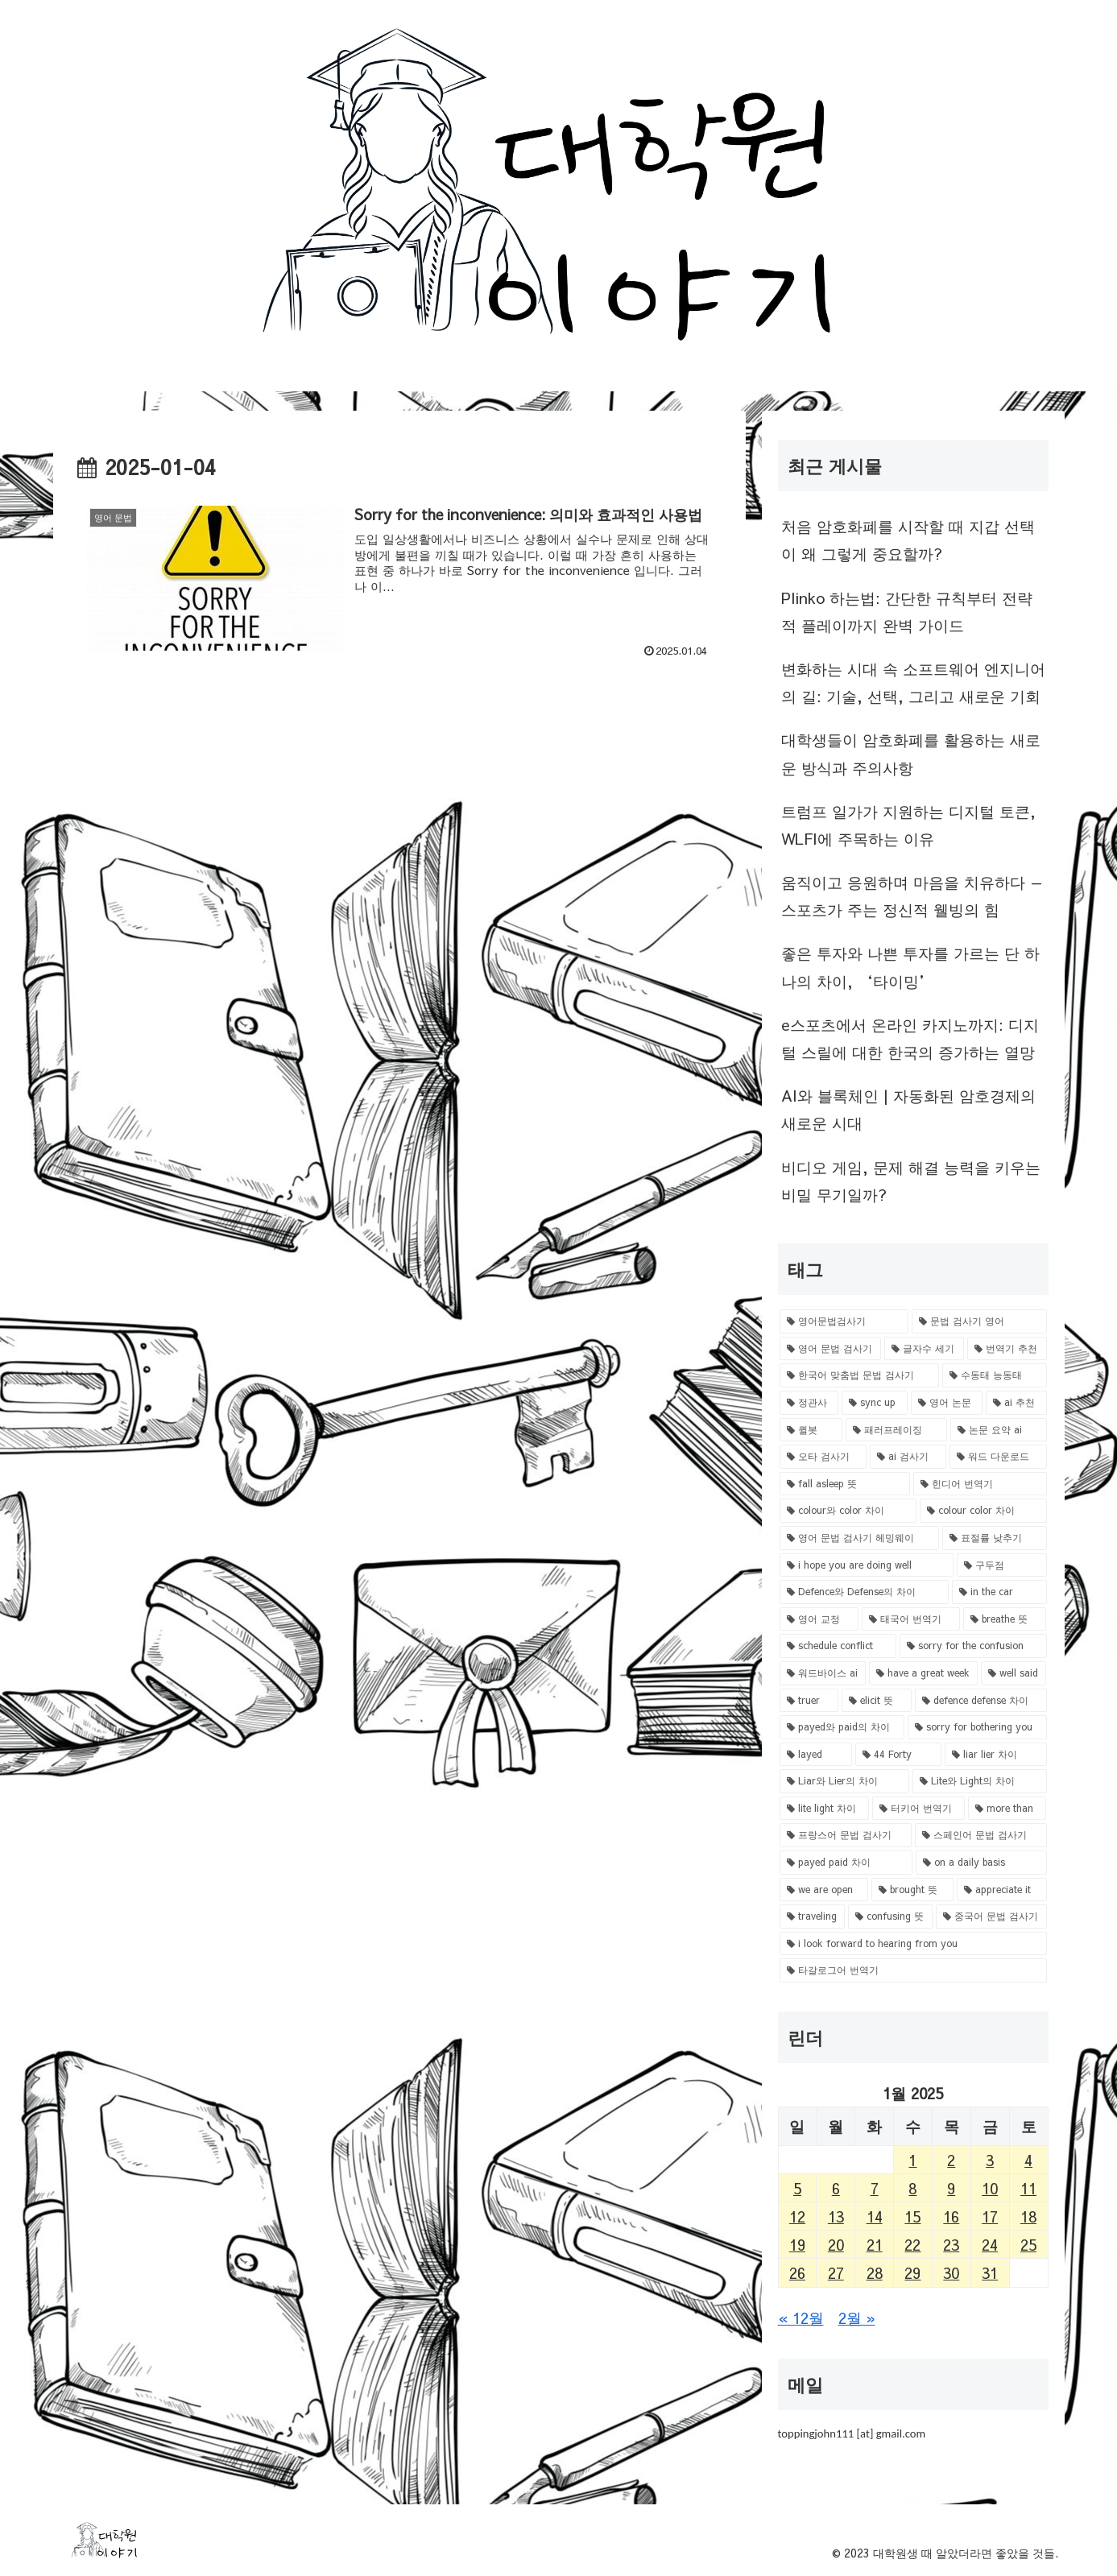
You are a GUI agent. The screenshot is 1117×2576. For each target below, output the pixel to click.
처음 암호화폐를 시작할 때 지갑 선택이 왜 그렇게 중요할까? (908, 539)
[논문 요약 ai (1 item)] (998, 1430)
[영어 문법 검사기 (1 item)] (831, 1349)
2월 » (856, 2317)
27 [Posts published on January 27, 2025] (836, 2272)
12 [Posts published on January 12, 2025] (797, 2216)
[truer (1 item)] (809, 1701)
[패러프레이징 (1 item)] (896, 1430)
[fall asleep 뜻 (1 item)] (845, 1484)
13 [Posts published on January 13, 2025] (836, 2216)
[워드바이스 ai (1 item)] (823, 1673)
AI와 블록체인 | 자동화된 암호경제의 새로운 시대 (908, 1109)
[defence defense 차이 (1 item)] (981, 1701)
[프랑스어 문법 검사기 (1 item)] (846, 1835)
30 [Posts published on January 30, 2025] (951, 2272)
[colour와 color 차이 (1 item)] (848, 1511)
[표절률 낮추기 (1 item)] (994, 1538)
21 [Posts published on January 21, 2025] (875, 2244)
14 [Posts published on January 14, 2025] (875, 2216)
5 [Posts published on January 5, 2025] (797, 2187)
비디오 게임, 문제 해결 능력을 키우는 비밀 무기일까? (910, 1180)
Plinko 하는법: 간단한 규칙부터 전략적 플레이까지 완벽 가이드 (906, 611)
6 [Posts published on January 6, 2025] (836, 2187)
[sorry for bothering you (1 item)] (977, 1727)
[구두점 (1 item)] (1002, 1565)
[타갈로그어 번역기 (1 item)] (913, 1970)
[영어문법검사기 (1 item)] (844, 1321)
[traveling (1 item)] (813, 1916)
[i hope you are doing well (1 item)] (867, 1565)
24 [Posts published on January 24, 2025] (990, 2244)
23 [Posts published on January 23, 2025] (951, 2244)
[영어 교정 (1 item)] (819, 1619)
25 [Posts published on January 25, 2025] (1028, 2244)
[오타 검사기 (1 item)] (823, 1457)
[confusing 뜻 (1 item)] (890, 1916)
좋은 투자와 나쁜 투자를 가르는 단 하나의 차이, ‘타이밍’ (910, 966)
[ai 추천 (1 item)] (1016, 1403)
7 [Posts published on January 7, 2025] (875, 2187)
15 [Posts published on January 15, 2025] (912, 2216)
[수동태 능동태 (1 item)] (994, 1375)
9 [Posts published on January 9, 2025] (951, 2187)
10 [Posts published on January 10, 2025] (990, 2187)
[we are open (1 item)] (824, 1890)
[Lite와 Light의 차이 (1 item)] (979, 1781)
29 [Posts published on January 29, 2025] (912, 2272)
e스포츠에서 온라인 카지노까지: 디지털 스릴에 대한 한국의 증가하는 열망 (910, 1038)
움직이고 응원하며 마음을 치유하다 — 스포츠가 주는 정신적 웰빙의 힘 (912, 895)
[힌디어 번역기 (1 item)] (980, 1484)
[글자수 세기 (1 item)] (924, 1349)
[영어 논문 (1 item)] (947, 1403)
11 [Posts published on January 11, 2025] (1028, 2187)
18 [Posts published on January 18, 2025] (1028, 2216)
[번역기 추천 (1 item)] (1007, 1349)
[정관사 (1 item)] (809, 1403)
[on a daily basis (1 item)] (981, 1862)
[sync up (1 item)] (875, 1403)
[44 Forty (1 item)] (898, 1755)
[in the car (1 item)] (999, 1592)
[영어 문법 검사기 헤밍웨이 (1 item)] (859, 1538)
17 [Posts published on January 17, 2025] (990, 2216)
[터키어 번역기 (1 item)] (918, 1809)
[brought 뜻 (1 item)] (912, 1890)
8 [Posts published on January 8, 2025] (912, 2187)
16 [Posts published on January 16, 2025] (951, 2216)
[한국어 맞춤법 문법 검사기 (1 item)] (859, 1375)
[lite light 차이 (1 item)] (824, 1809)
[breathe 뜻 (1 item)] (1004, 1619)
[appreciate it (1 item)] (1002, 1890)
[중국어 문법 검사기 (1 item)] (991, 1916)
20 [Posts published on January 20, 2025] (836, 2244)
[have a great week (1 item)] (923, 1673)
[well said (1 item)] (1013, 1673)
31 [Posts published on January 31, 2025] (990, 2272)
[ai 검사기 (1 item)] (908, 1457)
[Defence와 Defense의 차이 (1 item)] (864, 1592)
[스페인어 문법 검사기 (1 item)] (981, 1835)
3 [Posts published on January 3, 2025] (990, 2159)
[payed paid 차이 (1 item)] (846, 1862)
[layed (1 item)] (816, 1755)
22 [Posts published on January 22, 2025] (912, 2244)
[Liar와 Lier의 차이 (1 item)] (845, 1781)
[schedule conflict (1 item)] (838, 1646)
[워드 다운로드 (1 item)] (998, 1457)
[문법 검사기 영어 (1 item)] (979, 1321)
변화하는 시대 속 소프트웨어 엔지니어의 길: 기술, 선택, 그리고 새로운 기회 (913, 682)
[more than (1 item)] (1007, 1809)
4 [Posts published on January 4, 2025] (1028, 2159)
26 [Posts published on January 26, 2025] (797, 2272)
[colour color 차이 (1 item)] (983, 1511)
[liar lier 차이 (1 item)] (996, 1755)
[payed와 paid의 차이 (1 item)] (842, 1727)
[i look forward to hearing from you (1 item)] (913, 1944)
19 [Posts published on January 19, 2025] (797, 2244)
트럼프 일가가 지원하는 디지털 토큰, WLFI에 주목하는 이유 (908, 824)
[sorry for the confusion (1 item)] (973, 1646)
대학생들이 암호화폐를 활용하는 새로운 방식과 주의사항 (910, 753)
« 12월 (801, 2317)
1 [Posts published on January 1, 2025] (912, 2159)
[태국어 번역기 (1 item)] (911, 1619)
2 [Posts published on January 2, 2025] (951, 2159)
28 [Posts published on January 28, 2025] (875, 2272)
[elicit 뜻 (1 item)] (877, 1701)
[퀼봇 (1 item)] (811, 1430)
